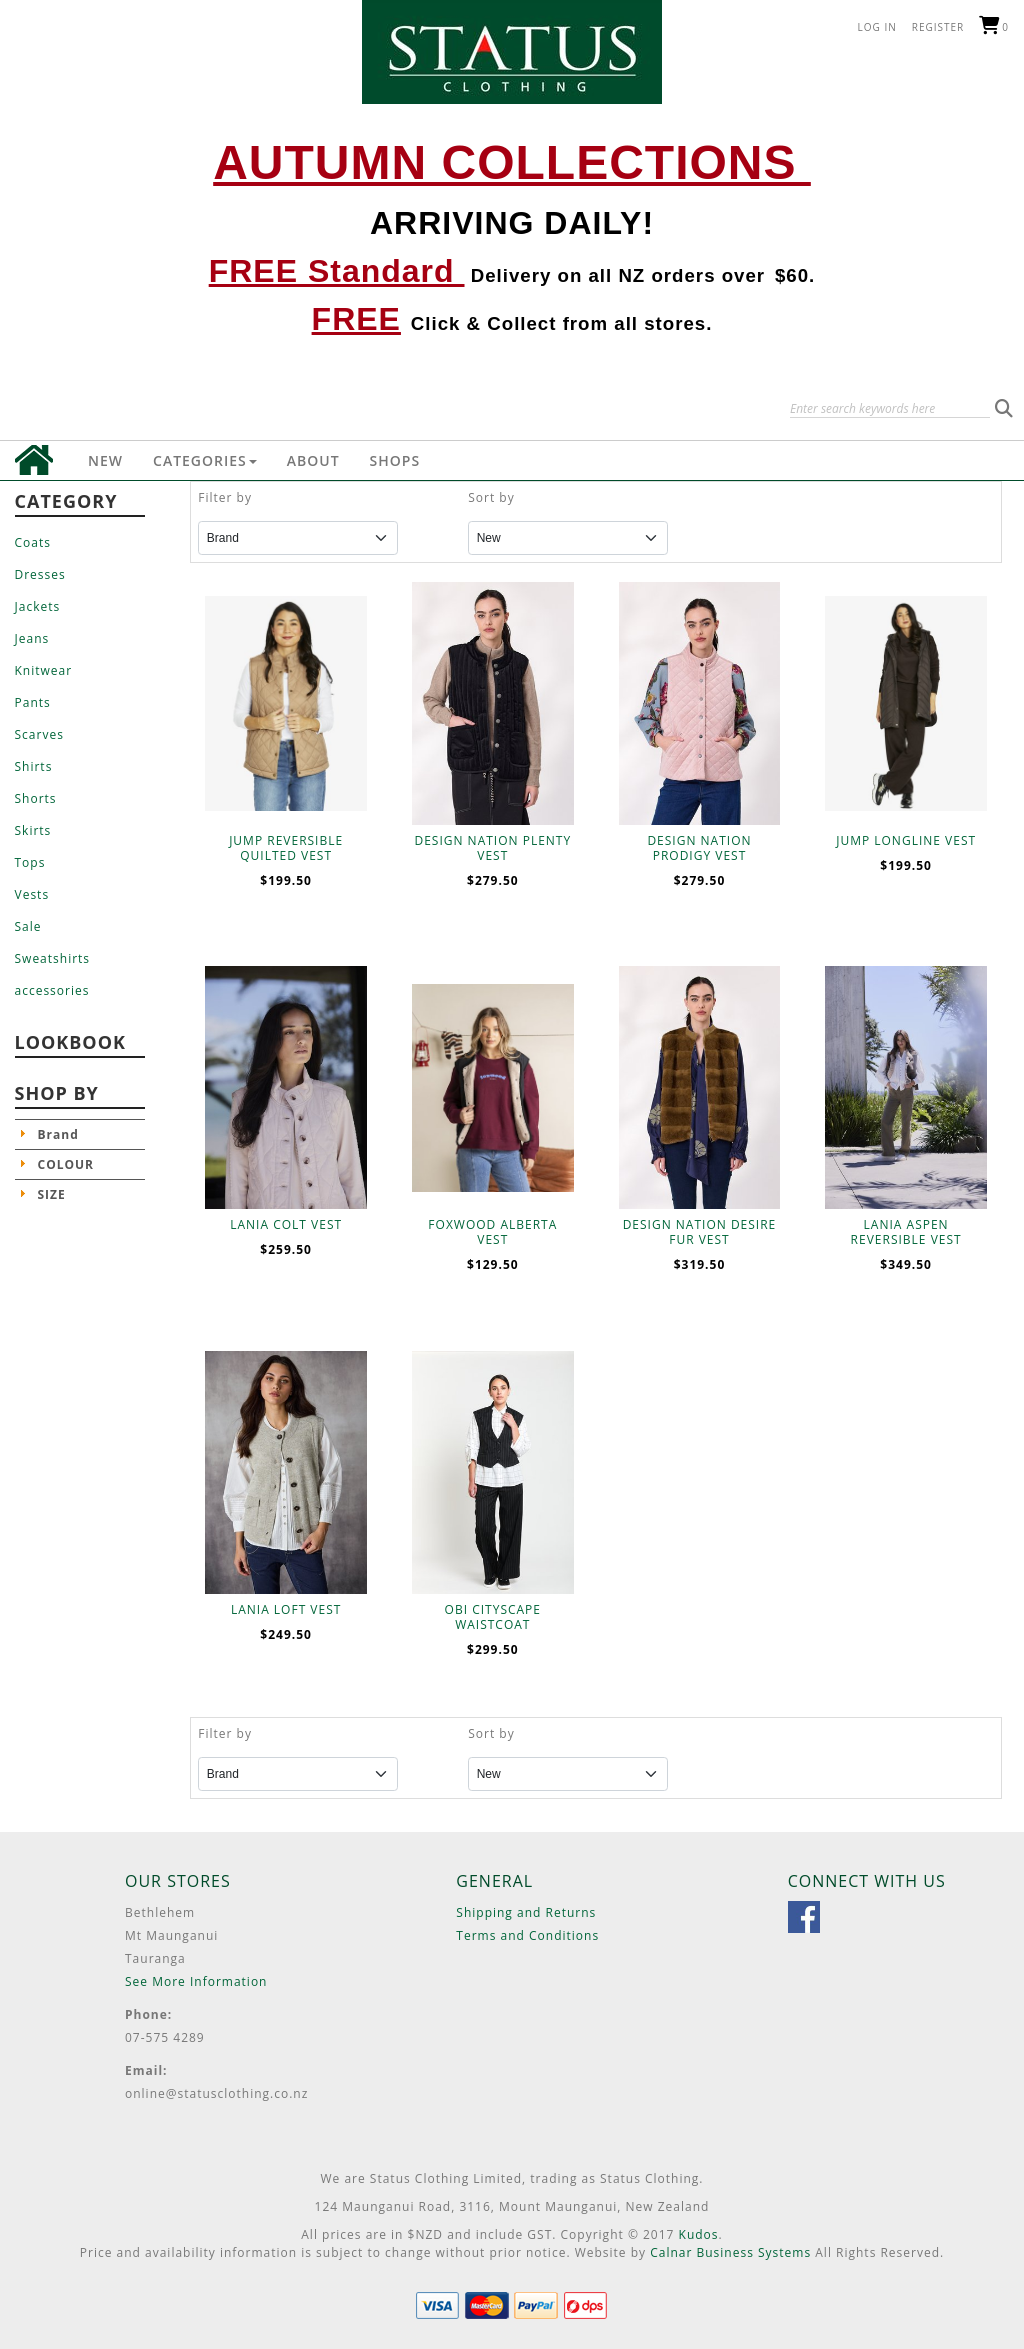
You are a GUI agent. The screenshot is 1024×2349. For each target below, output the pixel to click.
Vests (32, 894)
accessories (52, 990)
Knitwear (44, 670)
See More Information (196, 1981)
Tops (30, 862)
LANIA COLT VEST (286, 1224)
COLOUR (66, 1164)
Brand (58, 1134)
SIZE (52, 1194)
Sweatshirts (53, 958)
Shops (395, 460)
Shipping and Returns (526, 1912)
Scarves (39, 734)
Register (938, 27)
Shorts (36, 798)
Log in (877, 27)
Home (34, 460)
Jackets (38, 606)
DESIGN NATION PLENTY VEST (492, 848)
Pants (33, 702)
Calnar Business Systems (730, 2252)
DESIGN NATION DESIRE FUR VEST (700, 1232)
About (313, 460)
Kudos (699, 2234)
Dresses (40, 574)
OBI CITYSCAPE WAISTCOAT (493, 1617)
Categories (205, 460)
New (105, 460)
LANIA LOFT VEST (286, 1609)
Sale (28, 926)
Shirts (34, 766)
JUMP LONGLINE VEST (906, 840)
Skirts (33, 830)
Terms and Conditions (527, 1935)
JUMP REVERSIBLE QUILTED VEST (286, 848)
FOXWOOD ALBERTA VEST (492, 1232)
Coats (33, 542)
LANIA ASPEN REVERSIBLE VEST (906, 1232)
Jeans (32, 638)
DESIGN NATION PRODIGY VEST (699, 848)
